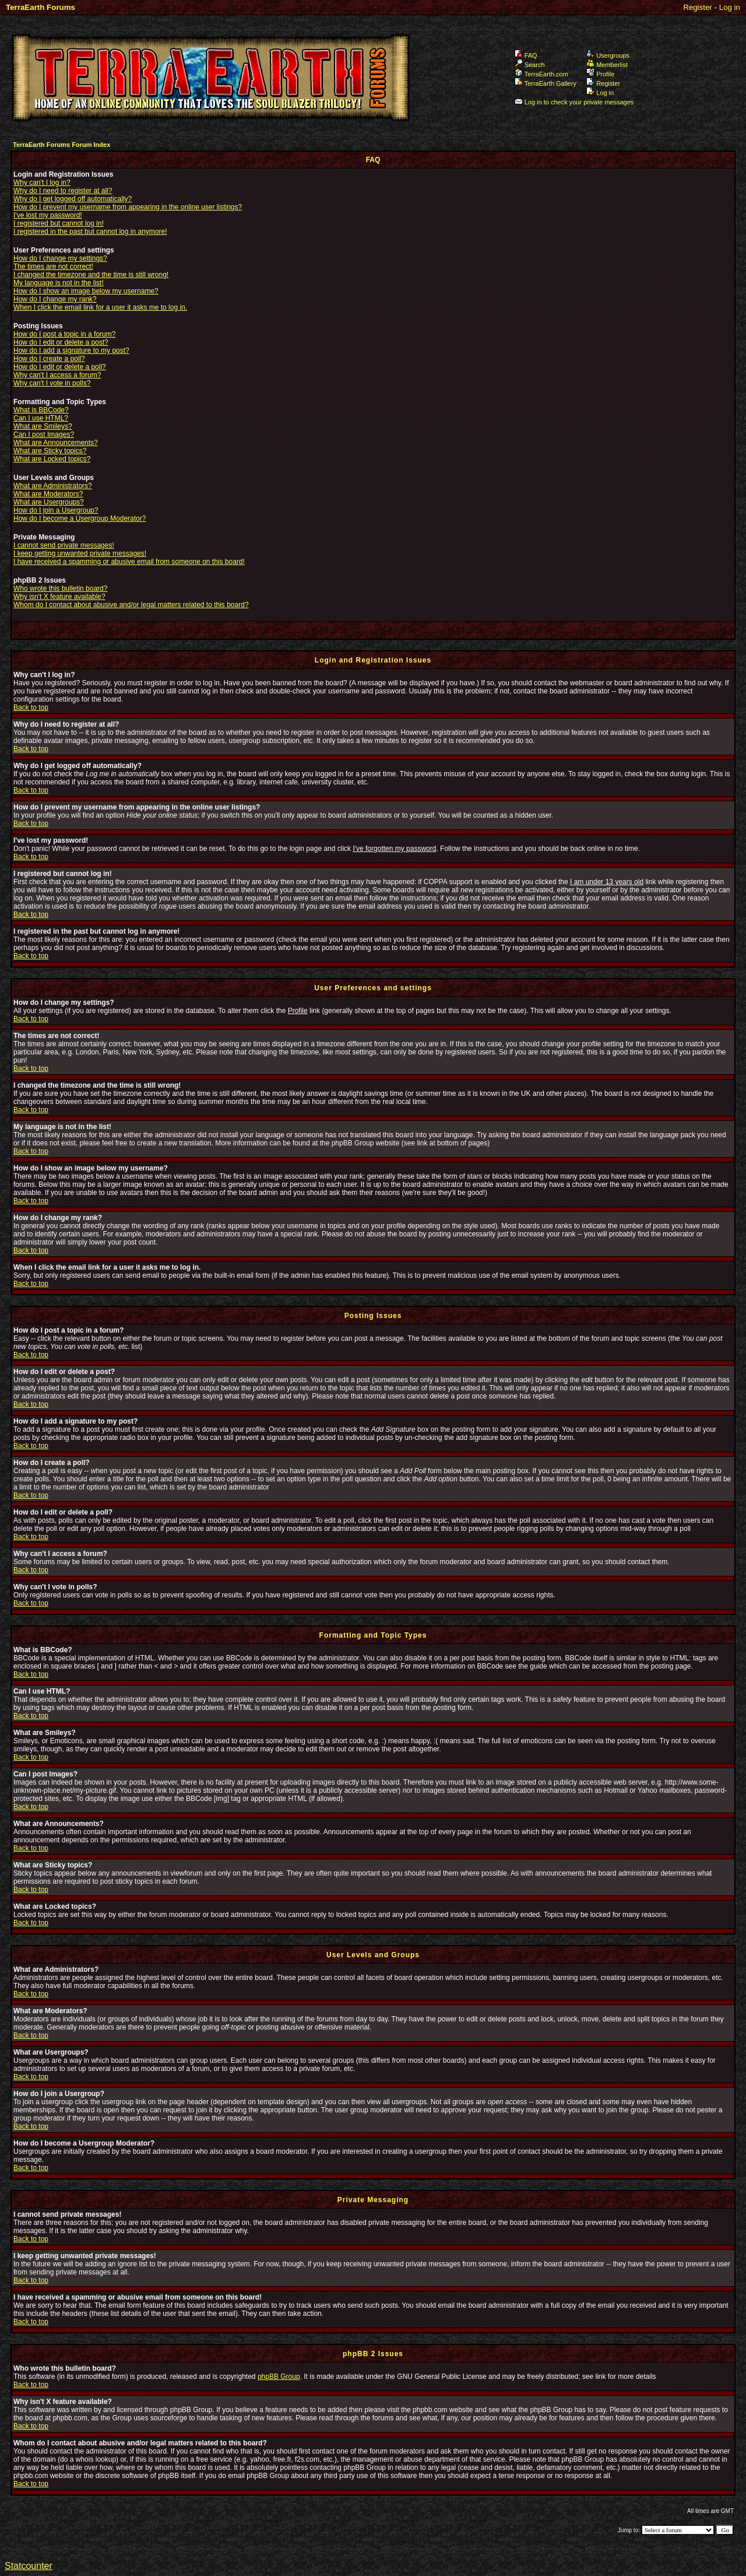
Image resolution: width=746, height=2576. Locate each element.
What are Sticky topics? (49, 451)
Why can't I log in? (42, 182)
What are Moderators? (48, 494)
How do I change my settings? (60, 258)
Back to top (30, 707)
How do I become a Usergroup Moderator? (79, 518)
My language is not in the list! (58, 283)
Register (697, 7)
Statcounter (28, 2566)
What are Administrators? (52, 486)
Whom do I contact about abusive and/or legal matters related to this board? (131, 605)
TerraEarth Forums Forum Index (61, 144)
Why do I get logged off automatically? (72, 199)
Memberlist (607, 64)
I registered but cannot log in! (58, 223)
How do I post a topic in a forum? (64, 334)
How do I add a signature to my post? (71, 350)
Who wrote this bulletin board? (60, 588)
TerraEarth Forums (40, 7)
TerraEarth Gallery (545, 83)
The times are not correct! (53, 266)
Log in (729, 7)
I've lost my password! (47, 215)
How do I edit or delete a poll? (59, 367)
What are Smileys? (42, 426)
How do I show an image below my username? (86, 291)
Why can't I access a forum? (57, 375)
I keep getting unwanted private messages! (79, 553)
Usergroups (607, 55)
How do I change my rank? (55, 299)
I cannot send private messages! (63, 545)
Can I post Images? (43, 434)
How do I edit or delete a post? (60, 342)
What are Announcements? (55, 443)
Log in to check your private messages (574, 102)
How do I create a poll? (49, 359)
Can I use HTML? (40, 418)
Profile (600, 74)
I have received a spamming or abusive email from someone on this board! (129, 562)
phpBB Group (279, 2376)
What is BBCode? (41, 410)
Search (530, 64)
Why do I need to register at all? (62, 191)
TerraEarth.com (541, 74)
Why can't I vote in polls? (51, 383)
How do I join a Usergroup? (55, 510)
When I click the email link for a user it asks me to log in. (100, 307)
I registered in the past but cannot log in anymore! (90, 231)
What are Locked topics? (51, 459)
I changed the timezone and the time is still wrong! (90, 275)
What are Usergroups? (48, 502)
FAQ (526, 55)
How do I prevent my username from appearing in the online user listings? (127, 207)
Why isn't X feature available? (59, 597)
